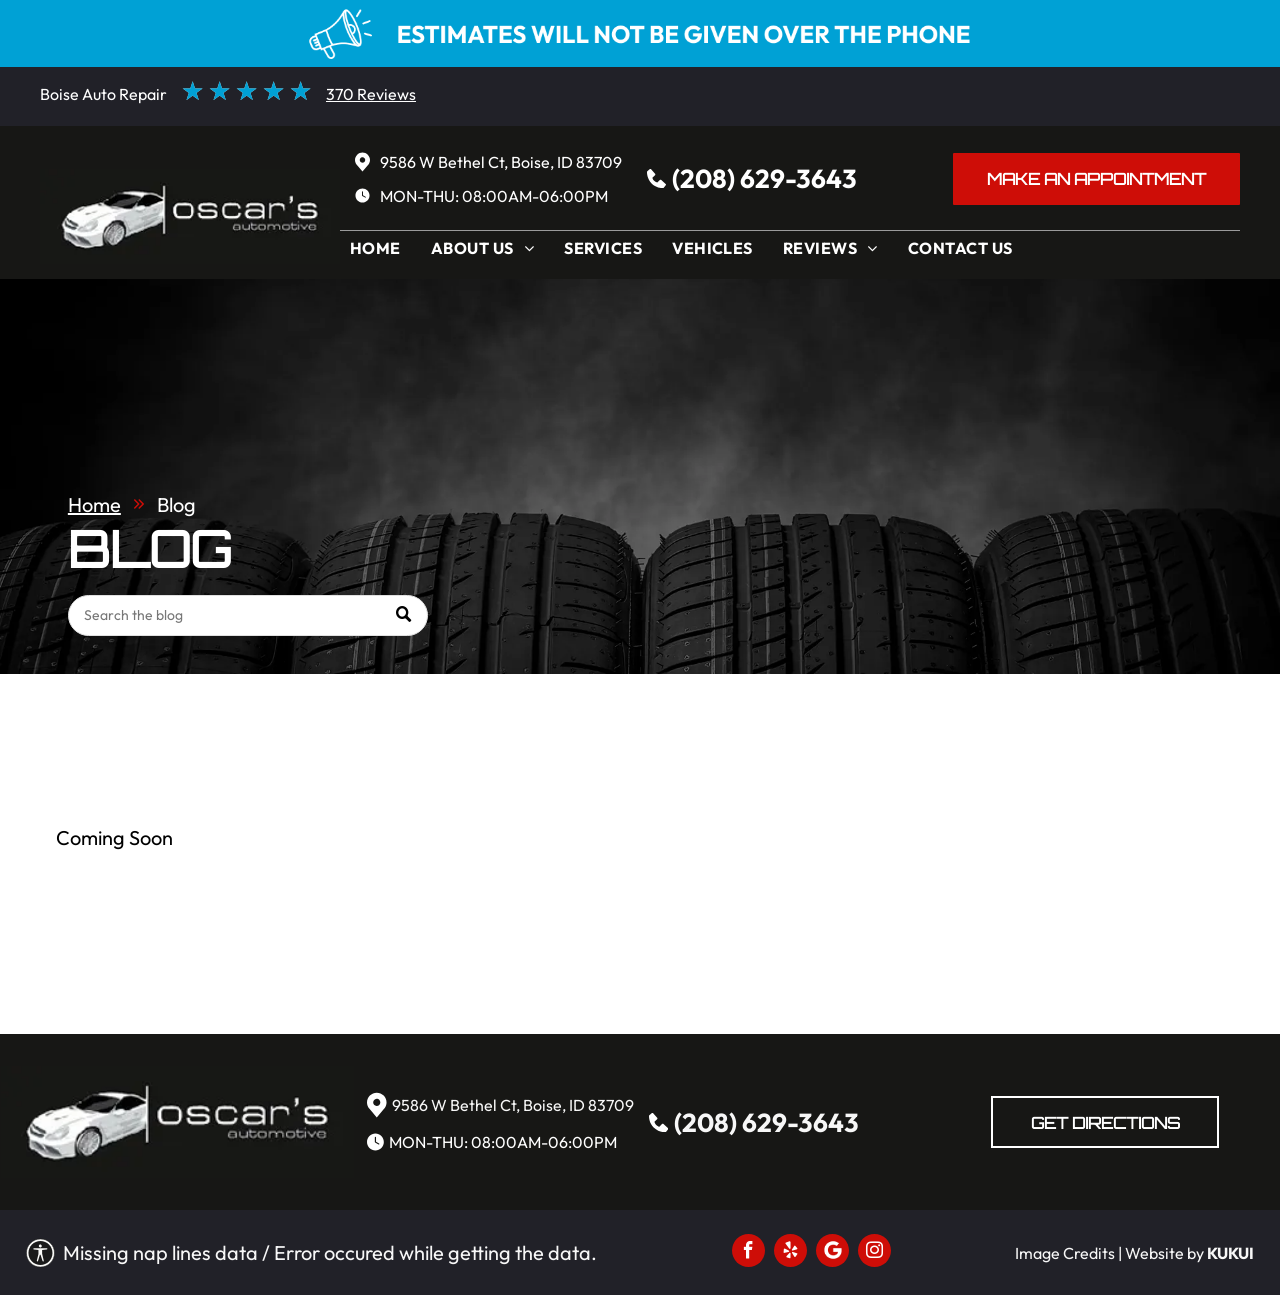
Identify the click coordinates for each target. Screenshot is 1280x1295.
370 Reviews (371, 94)
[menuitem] (380, 253)
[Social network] (832, 1253)
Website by (1164, 1253)
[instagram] (874, 1253)
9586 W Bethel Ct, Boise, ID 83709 (501, 162)
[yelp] (790, 1253)
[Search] (248, 615)
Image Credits (1065, 1253)
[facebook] (748, 1253)
